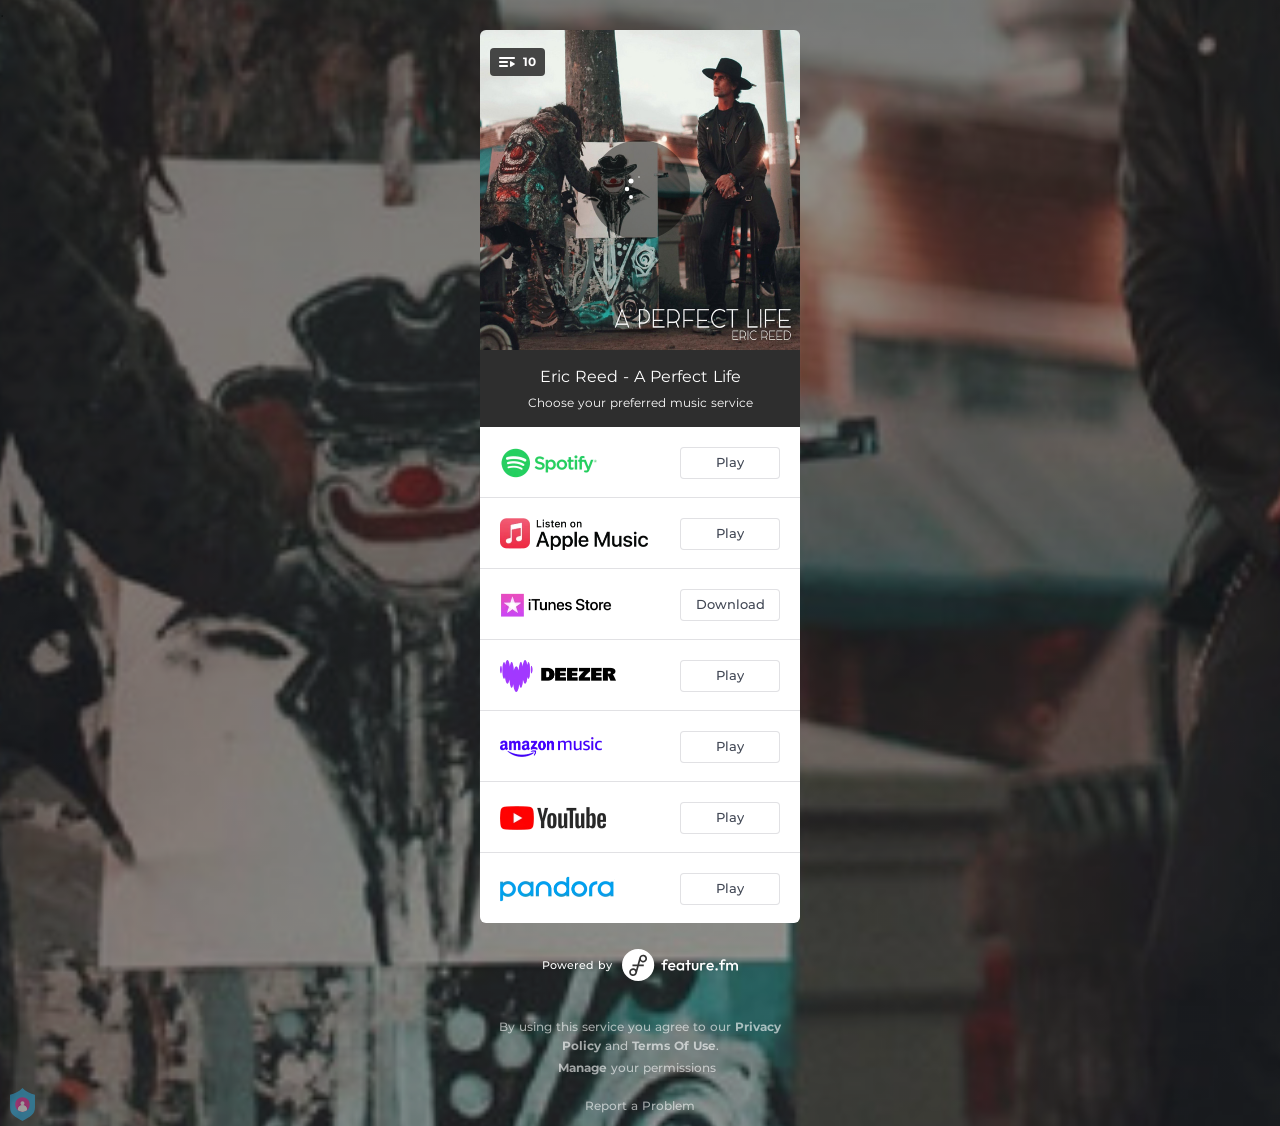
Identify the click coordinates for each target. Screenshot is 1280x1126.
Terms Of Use (674, 1045)
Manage (582, 1067)
